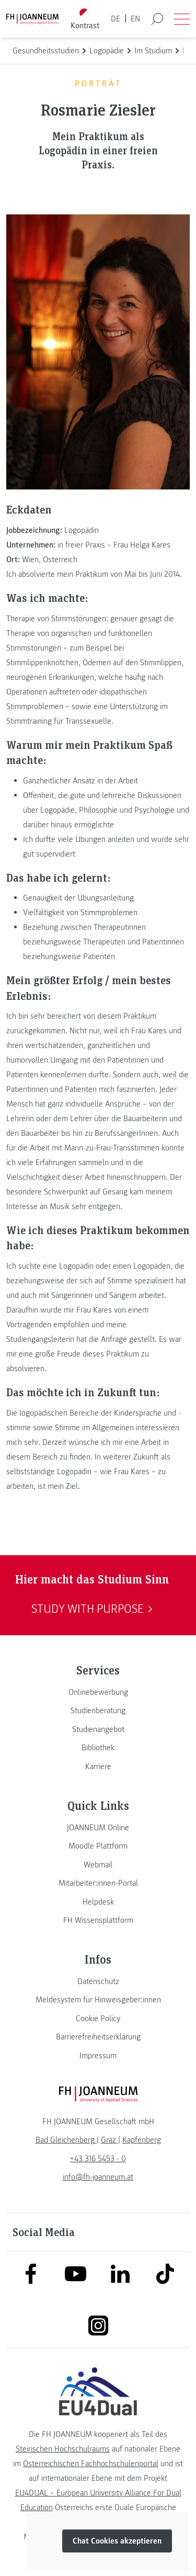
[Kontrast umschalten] (84, 19)
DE (115, 19)
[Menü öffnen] (182, 19)
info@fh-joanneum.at (98, 2177)
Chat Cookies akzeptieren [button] (117, 2541)
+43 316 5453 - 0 (98, 2158)
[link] (98, 1692)
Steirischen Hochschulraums (63, 2449)
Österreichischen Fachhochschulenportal (90, 2463)
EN (135, 19)
